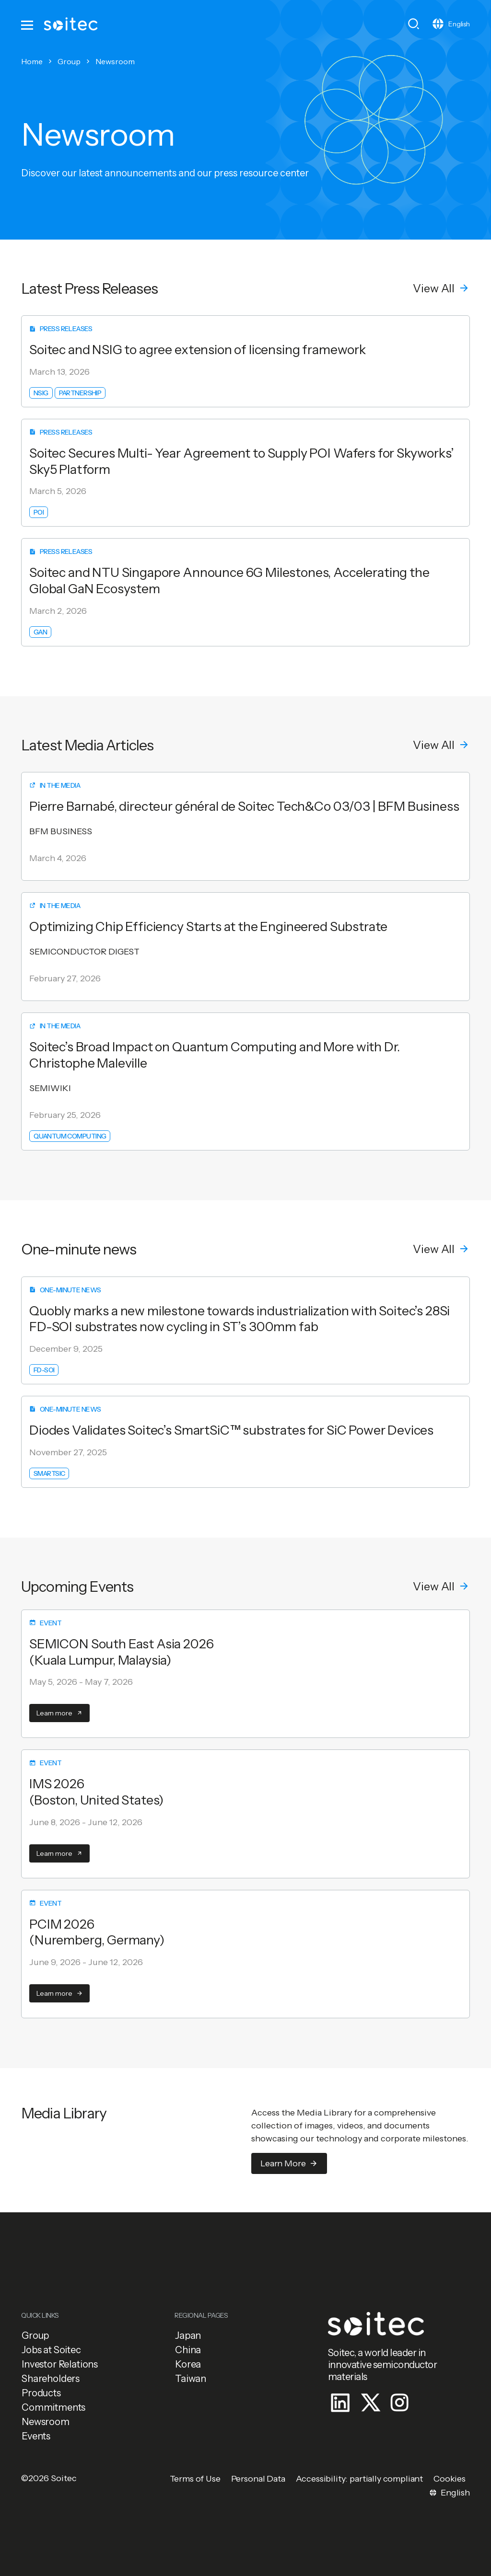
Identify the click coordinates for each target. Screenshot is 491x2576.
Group (69, 61)
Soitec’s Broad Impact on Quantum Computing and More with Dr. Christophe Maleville (214, 1055)
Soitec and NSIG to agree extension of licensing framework (197, 349)
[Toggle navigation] (28, 24)
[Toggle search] (413, 24)
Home (32, 61)
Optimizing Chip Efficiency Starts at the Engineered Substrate (208, 926)
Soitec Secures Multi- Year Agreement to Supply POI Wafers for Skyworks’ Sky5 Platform (241, 461)
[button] (441, 288)
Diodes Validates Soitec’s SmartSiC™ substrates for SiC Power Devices (231, 1430)
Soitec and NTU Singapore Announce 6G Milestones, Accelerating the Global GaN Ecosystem (229, 580)
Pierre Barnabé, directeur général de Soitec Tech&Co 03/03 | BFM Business (244, 806)
